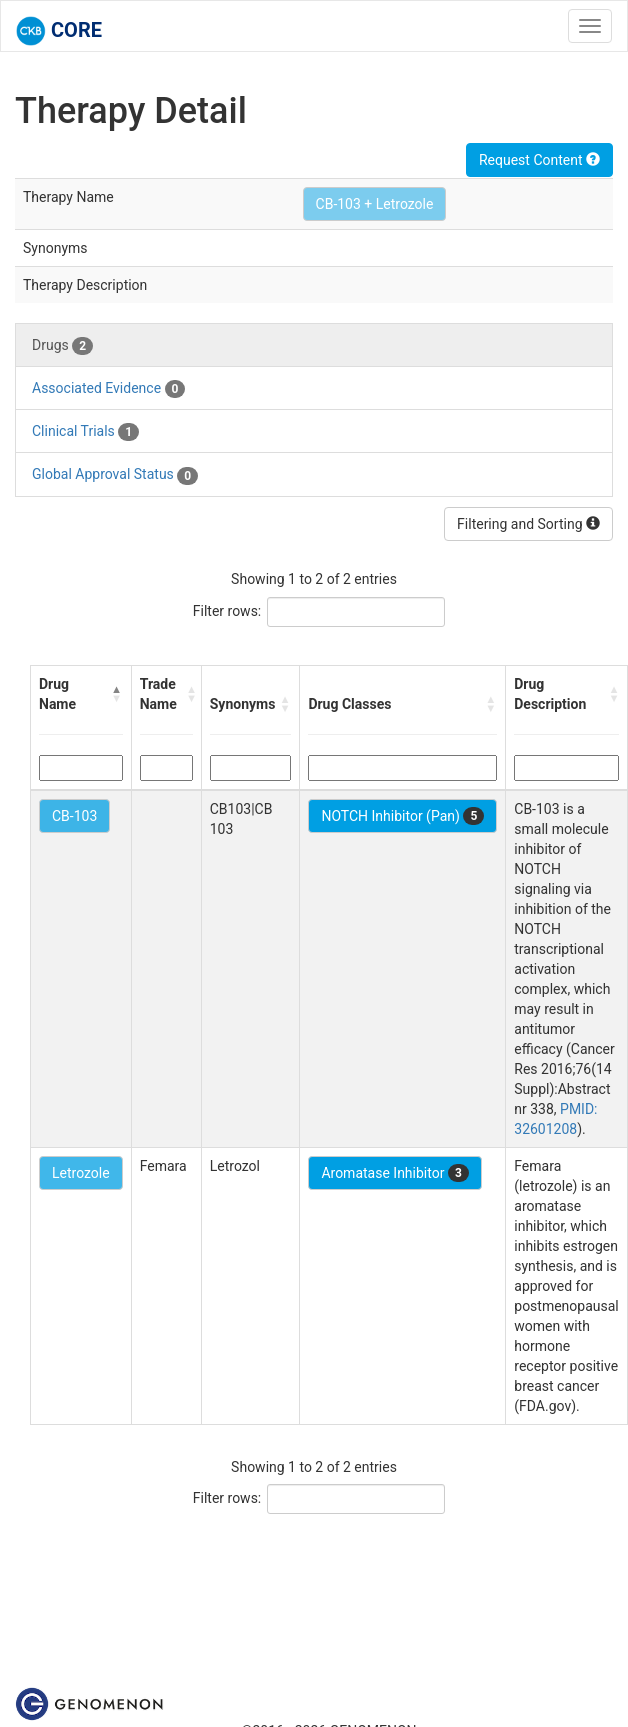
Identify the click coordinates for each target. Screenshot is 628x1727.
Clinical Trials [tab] (85, 432)
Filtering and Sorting (528, 524)
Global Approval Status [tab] (115, 475)
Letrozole (81, 1173)
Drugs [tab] (62, 346)
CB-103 (74, 816)
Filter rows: (227, 611)
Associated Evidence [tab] (108, 389)
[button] (117, 694)
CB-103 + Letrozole (375, 204)
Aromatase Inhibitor (394, 1173)
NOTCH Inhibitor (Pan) (402, 816)
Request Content (539, 160)
